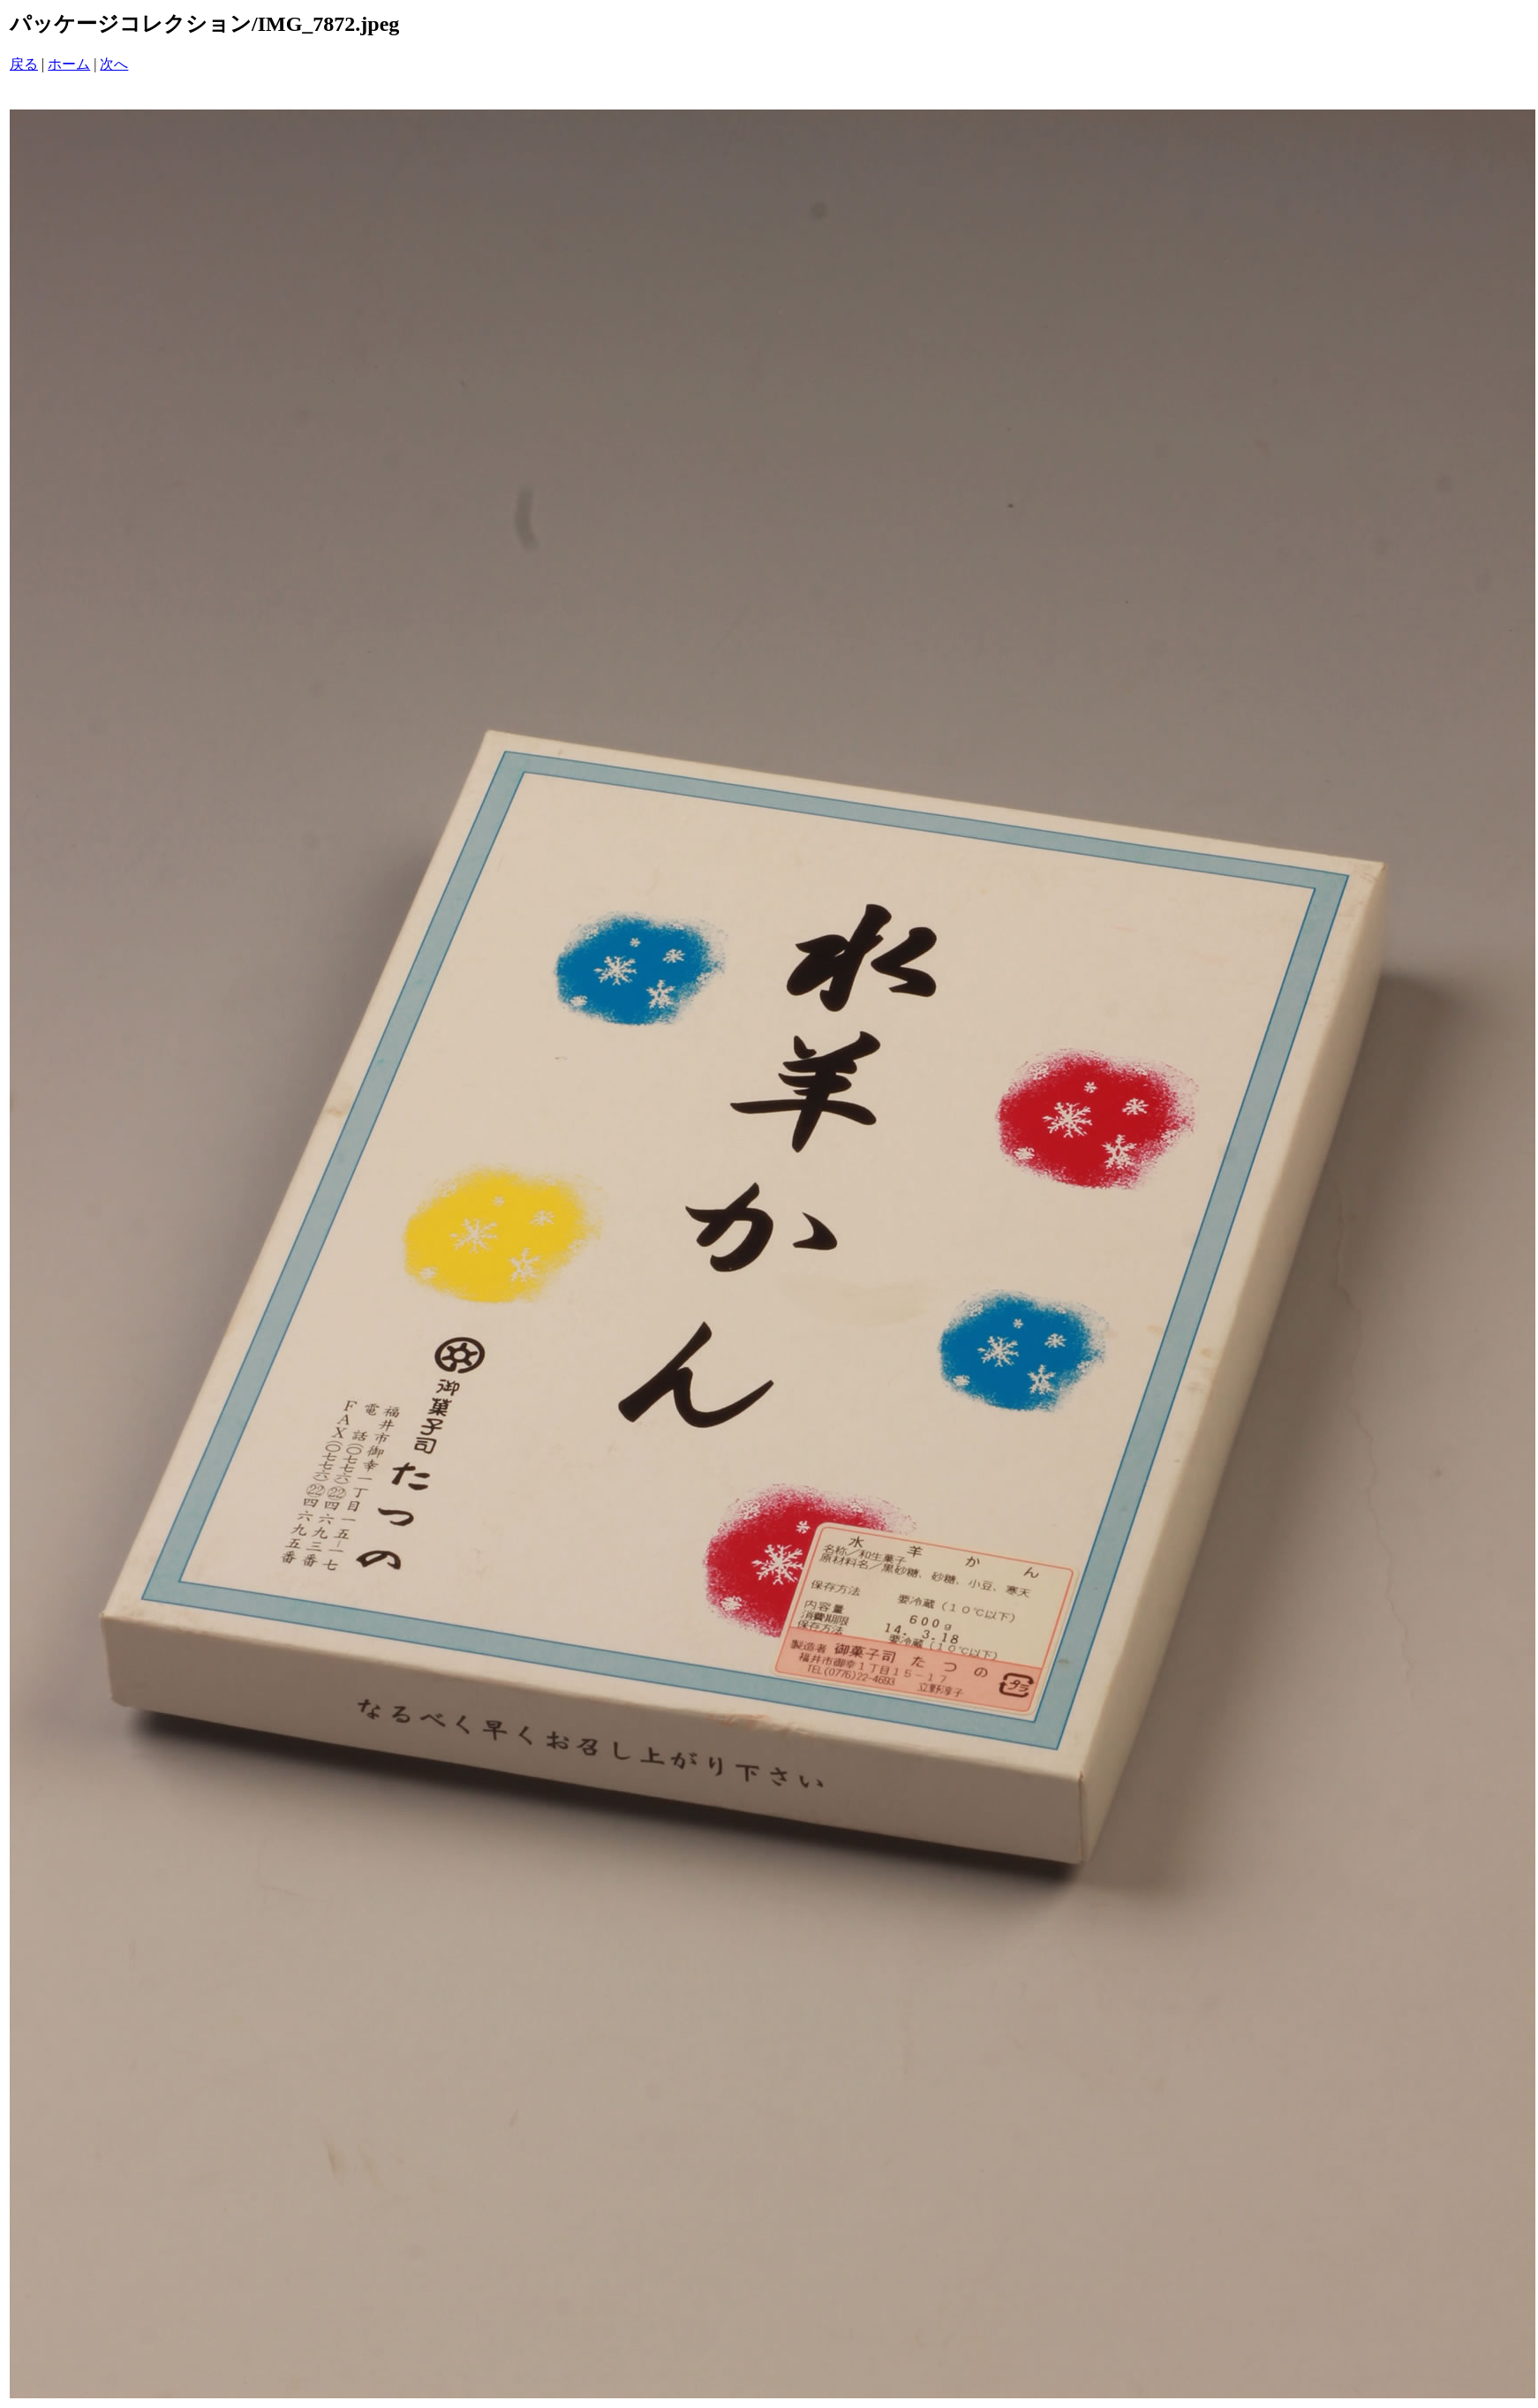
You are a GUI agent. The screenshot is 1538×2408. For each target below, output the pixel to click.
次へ (114, 64)
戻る (24, 64)
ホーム (69, 64)
